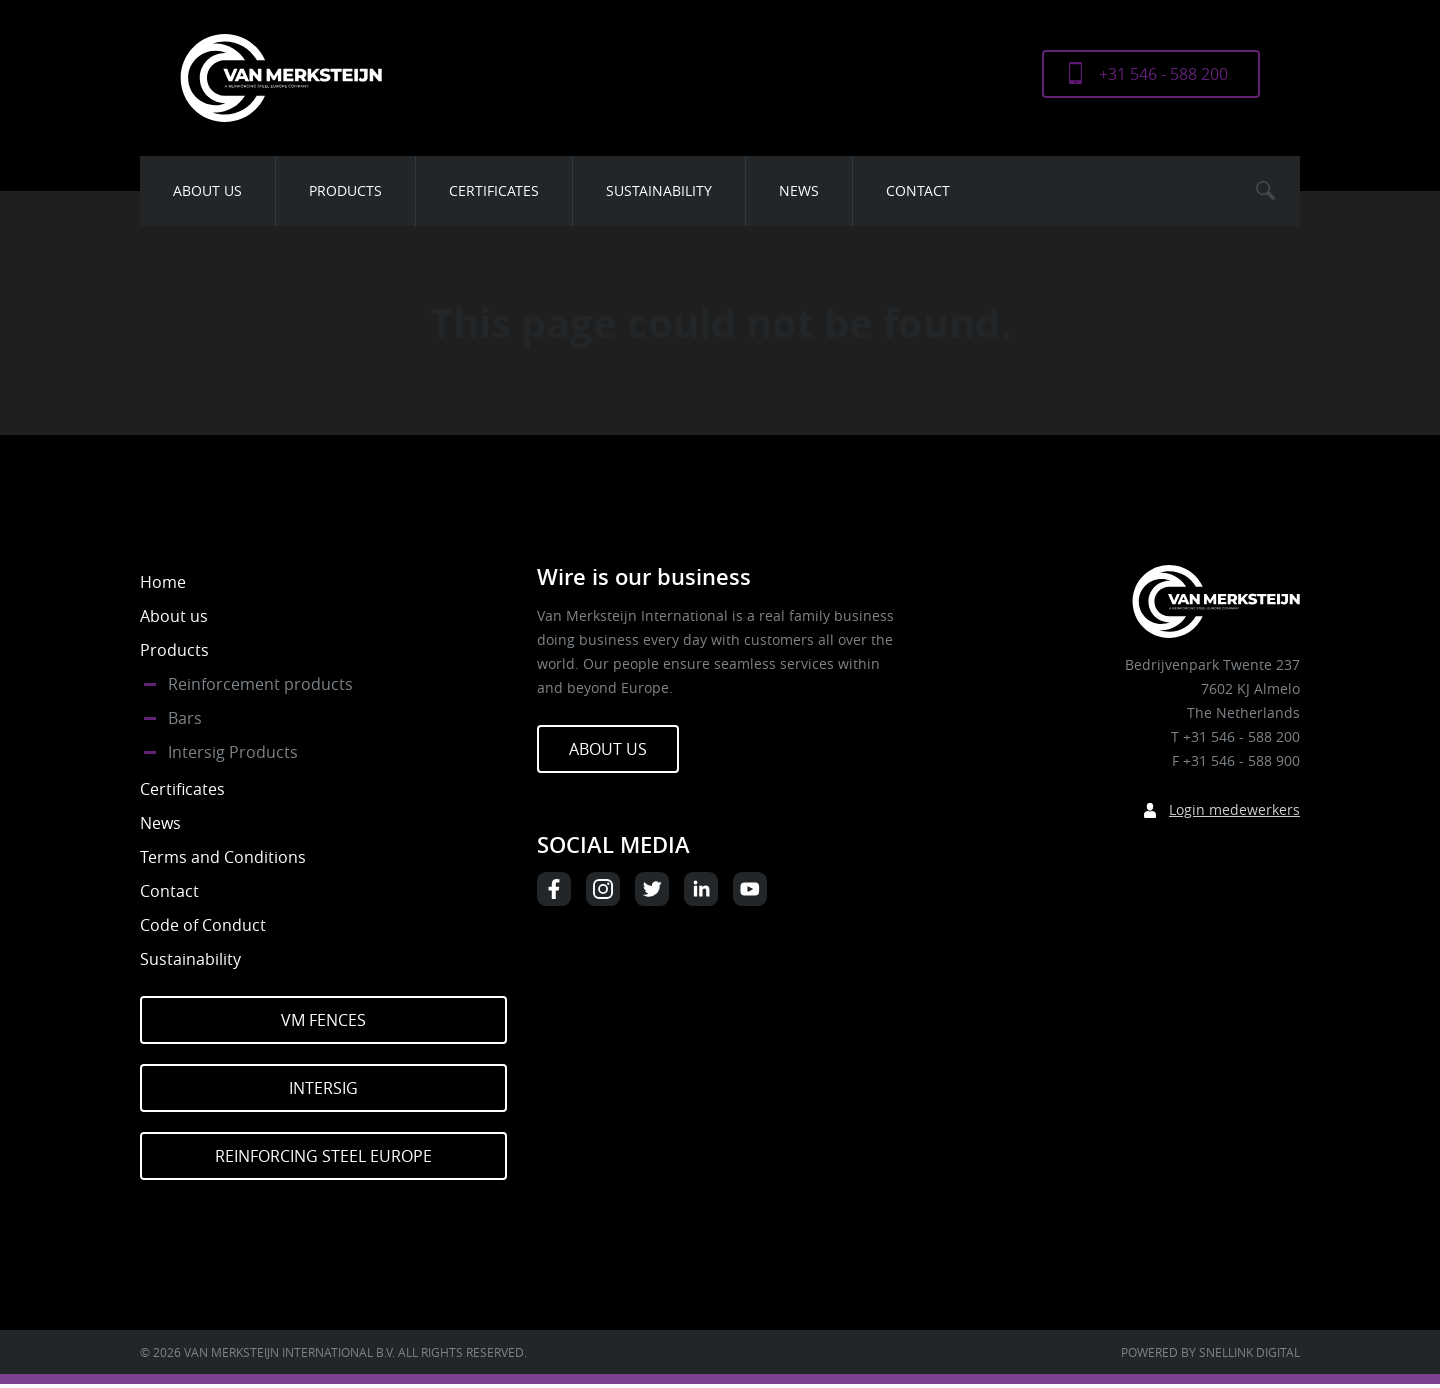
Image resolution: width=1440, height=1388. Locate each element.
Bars (185, 718)
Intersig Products (233, 752)
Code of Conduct (203, 925)
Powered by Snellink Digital (1210, 1352)
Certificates (494, 190)
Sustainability (659, 190)
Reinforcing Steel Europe (323, 1156)
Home (163, 582)
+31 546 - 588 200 (1163, 74)
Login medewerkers (1234, 809)
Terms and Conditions (223, 857)
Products (345, 190)
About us (207, 190)
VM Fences (323, 1020)
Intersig (323, 1088)
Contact (918, 190)
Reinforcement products (260, 684)
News (799, 190)
